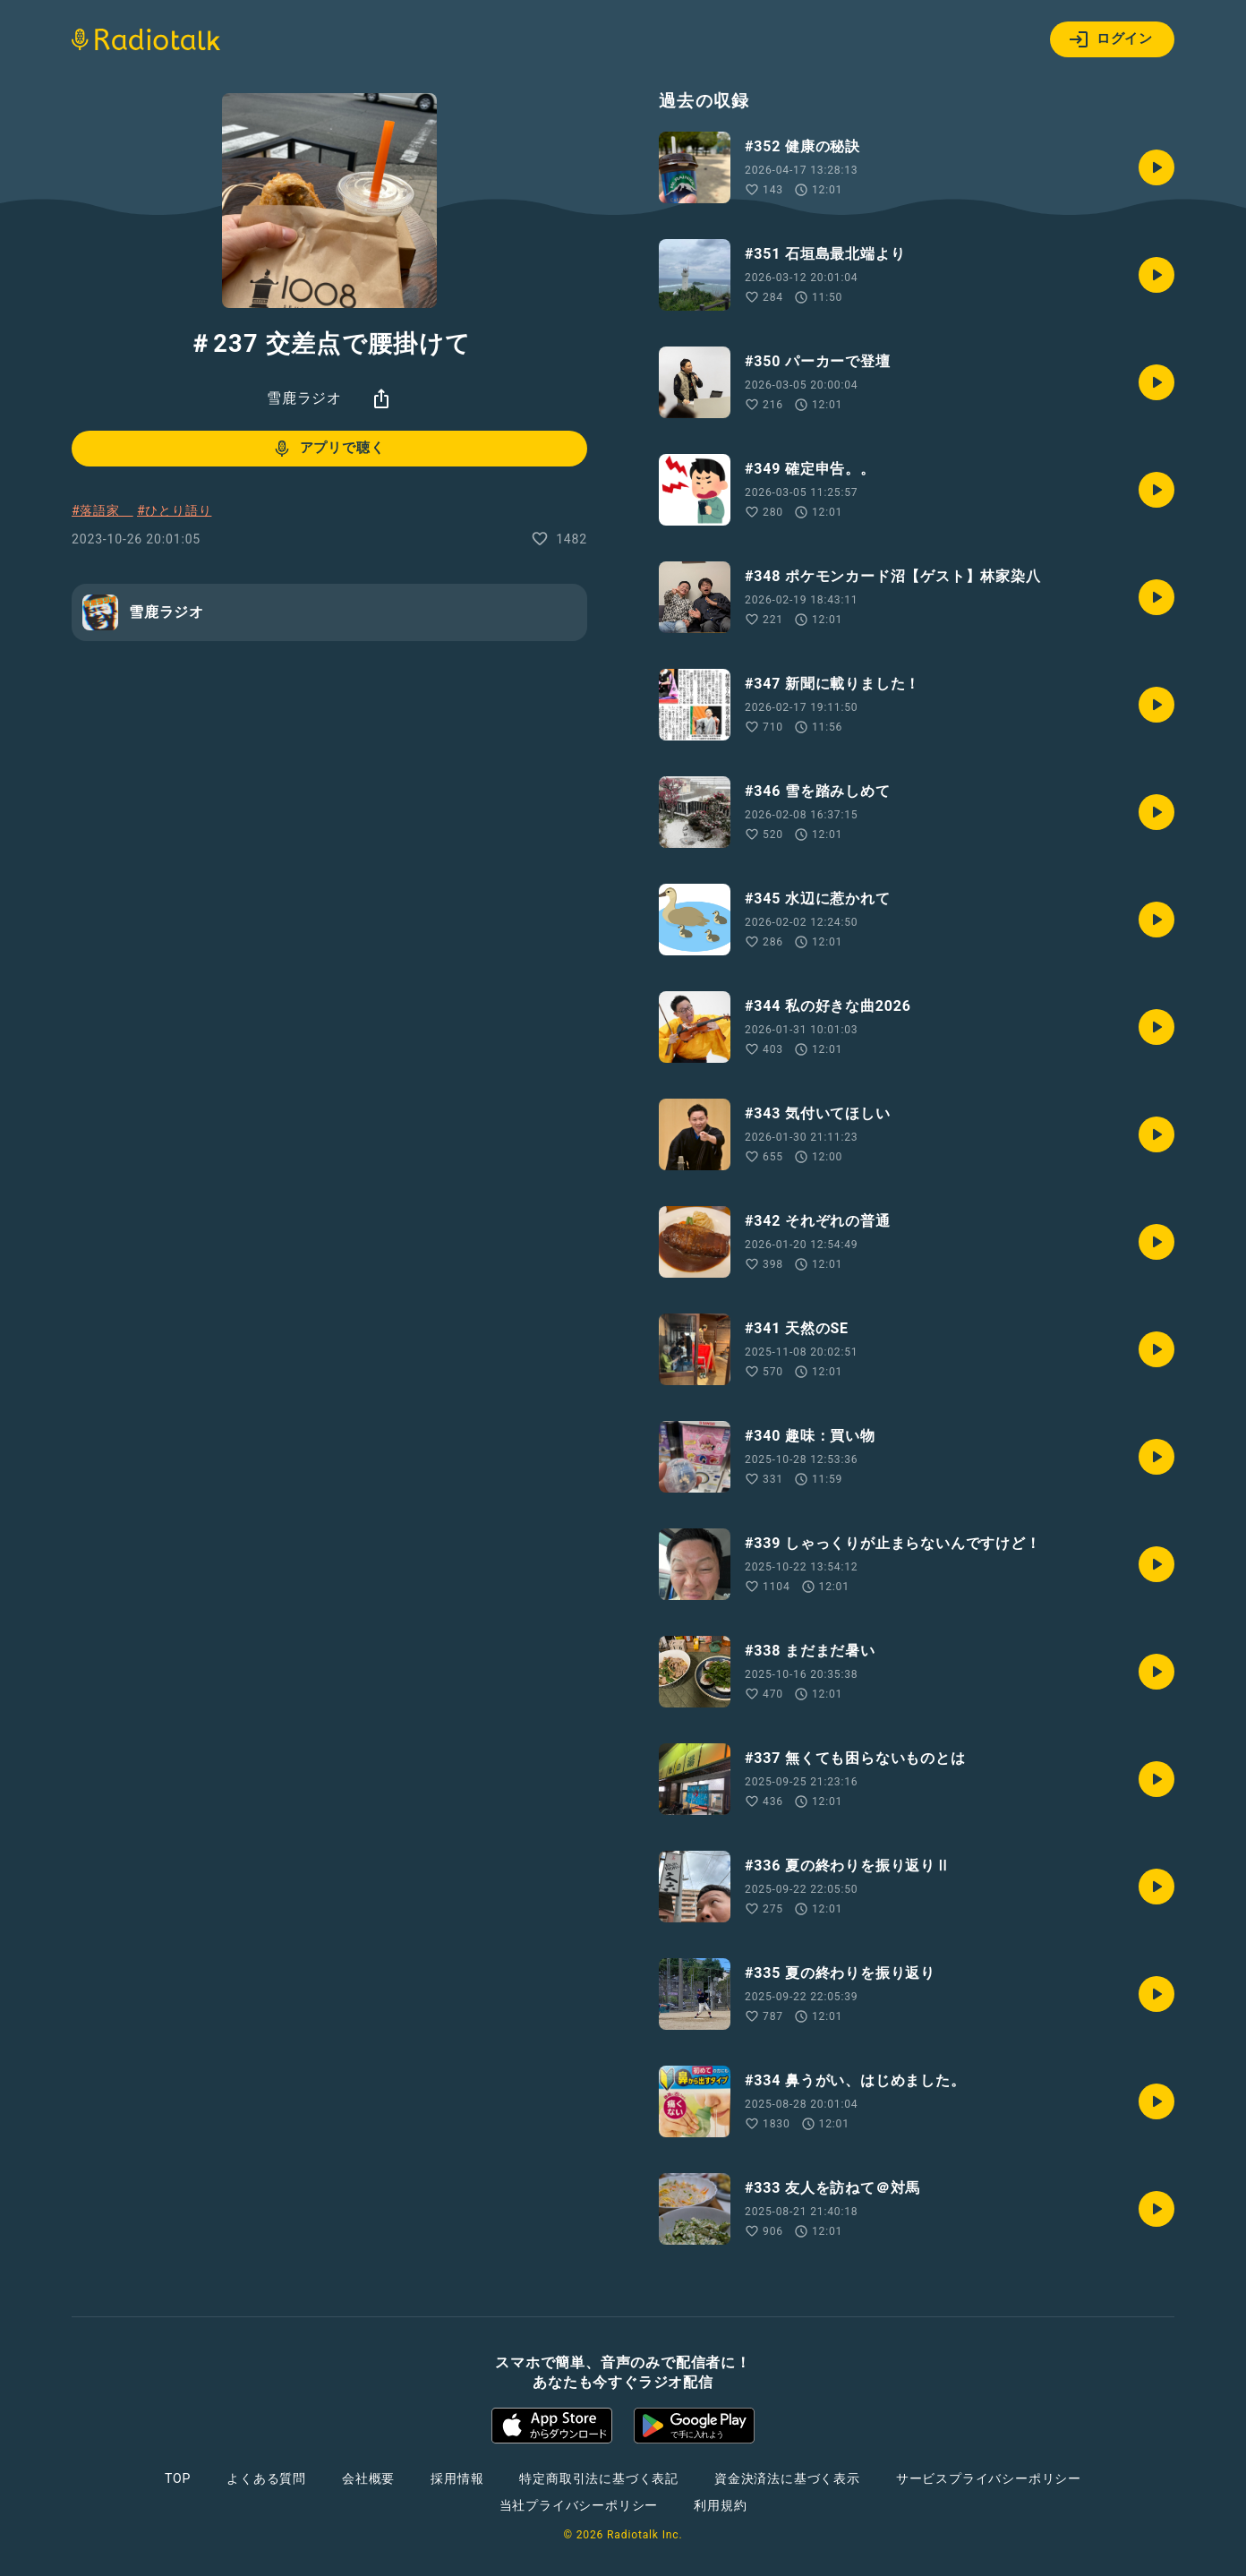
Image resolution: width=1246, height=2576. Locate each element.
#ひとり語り (174, 510)
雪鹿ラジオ (304, 398)
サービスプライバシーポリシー (988, 2478)
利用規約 (720, 2505)
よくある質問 (266, 2478)
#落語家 (102, 510)
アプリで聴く (328, 448)
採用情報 (457, 2478)
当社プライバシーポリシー (579, 2505)
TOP (178, 2478)
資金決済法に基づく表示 (787, 2478)
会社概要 (368, 2478)
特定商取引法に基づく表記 (598, 2478)
